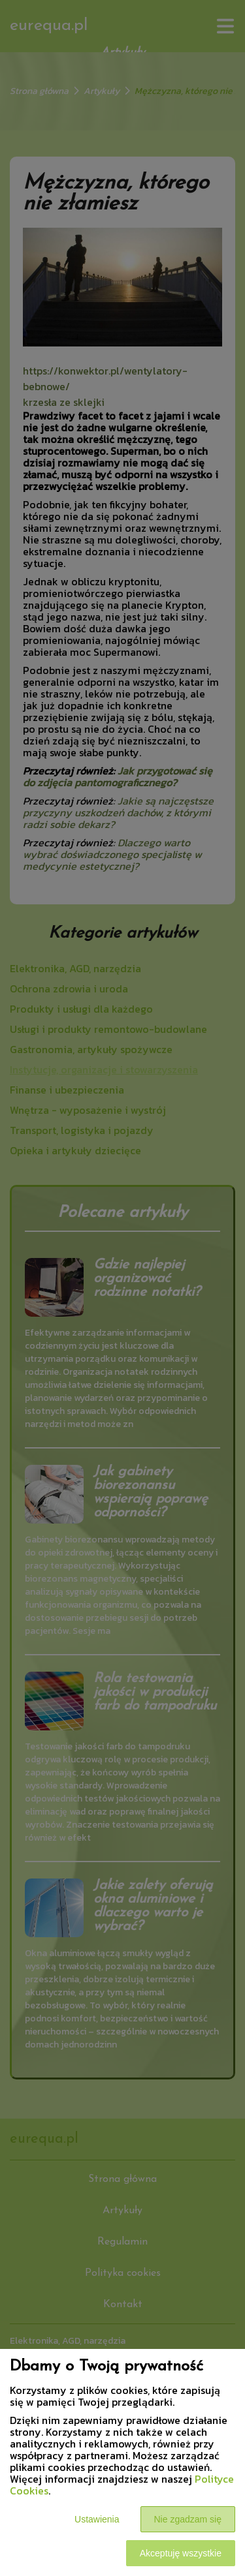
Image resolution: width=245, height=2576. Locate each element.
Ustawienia (96, 2519)
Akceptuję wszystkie (180, 2553)
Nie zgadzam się (188, 2519)
